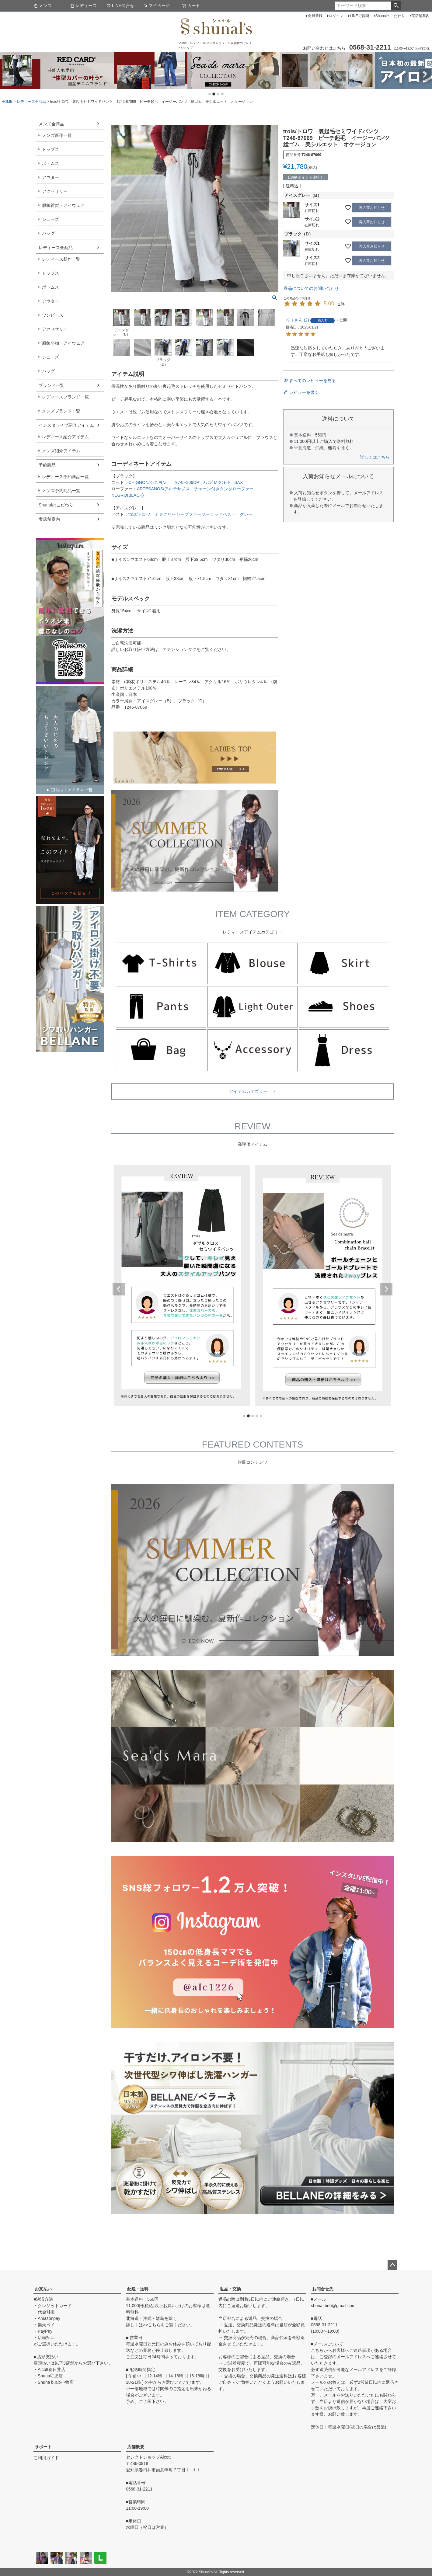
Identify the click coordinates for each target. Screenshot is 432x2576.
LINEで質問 (359, 16)
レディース (83, 5)
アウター (50, 177)
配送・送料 (137, 2288)
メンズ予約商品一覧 (61, 490)
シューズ (50, 219)
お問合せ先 (322, 2288)
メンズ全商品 (51, 123)
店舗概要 (135, 2446)
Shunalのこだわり (390, 16)
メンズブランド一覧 (61, 410)
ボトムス (50, 163)
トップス (50, 149)
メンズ (42, 5)
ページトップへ (392, 2265)
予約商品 (47, 465)
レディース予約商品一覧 (65, 476)
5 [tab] (261, 1416)
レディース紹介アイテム (65, 436)
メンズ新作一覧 (57, 135)
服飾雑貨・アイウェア (63, 205)
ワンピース (52, 315)
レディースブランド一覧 (65, 397)
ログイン (336, 16)
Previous (7, 75)
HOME (7, 101)
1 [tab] (209, 94)
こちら (154, 2324)
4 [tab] (222, 94)
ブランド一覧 (51, 385)
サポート (43, 2446)
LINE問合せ (120, 5)
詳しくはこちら (375, 457)
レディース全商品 (31, 101)
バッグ (48, 233)
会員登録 (315, 16)
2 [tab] (214, 94)
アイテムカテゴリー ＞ (252, 1091)
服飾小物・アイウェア (63, 343)
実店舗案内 (420, 16)
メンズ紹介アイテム (61, 450)
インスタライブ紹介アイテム (66, 425)
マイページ (156, 5)
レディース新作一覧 (61, 259)
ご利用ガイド (46, 2457)
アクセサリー (55, 191)
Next (425, 75)
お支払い (43, 2288)
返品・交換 (230, 2288)
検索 (396, 6)
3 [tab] (218, 94)
